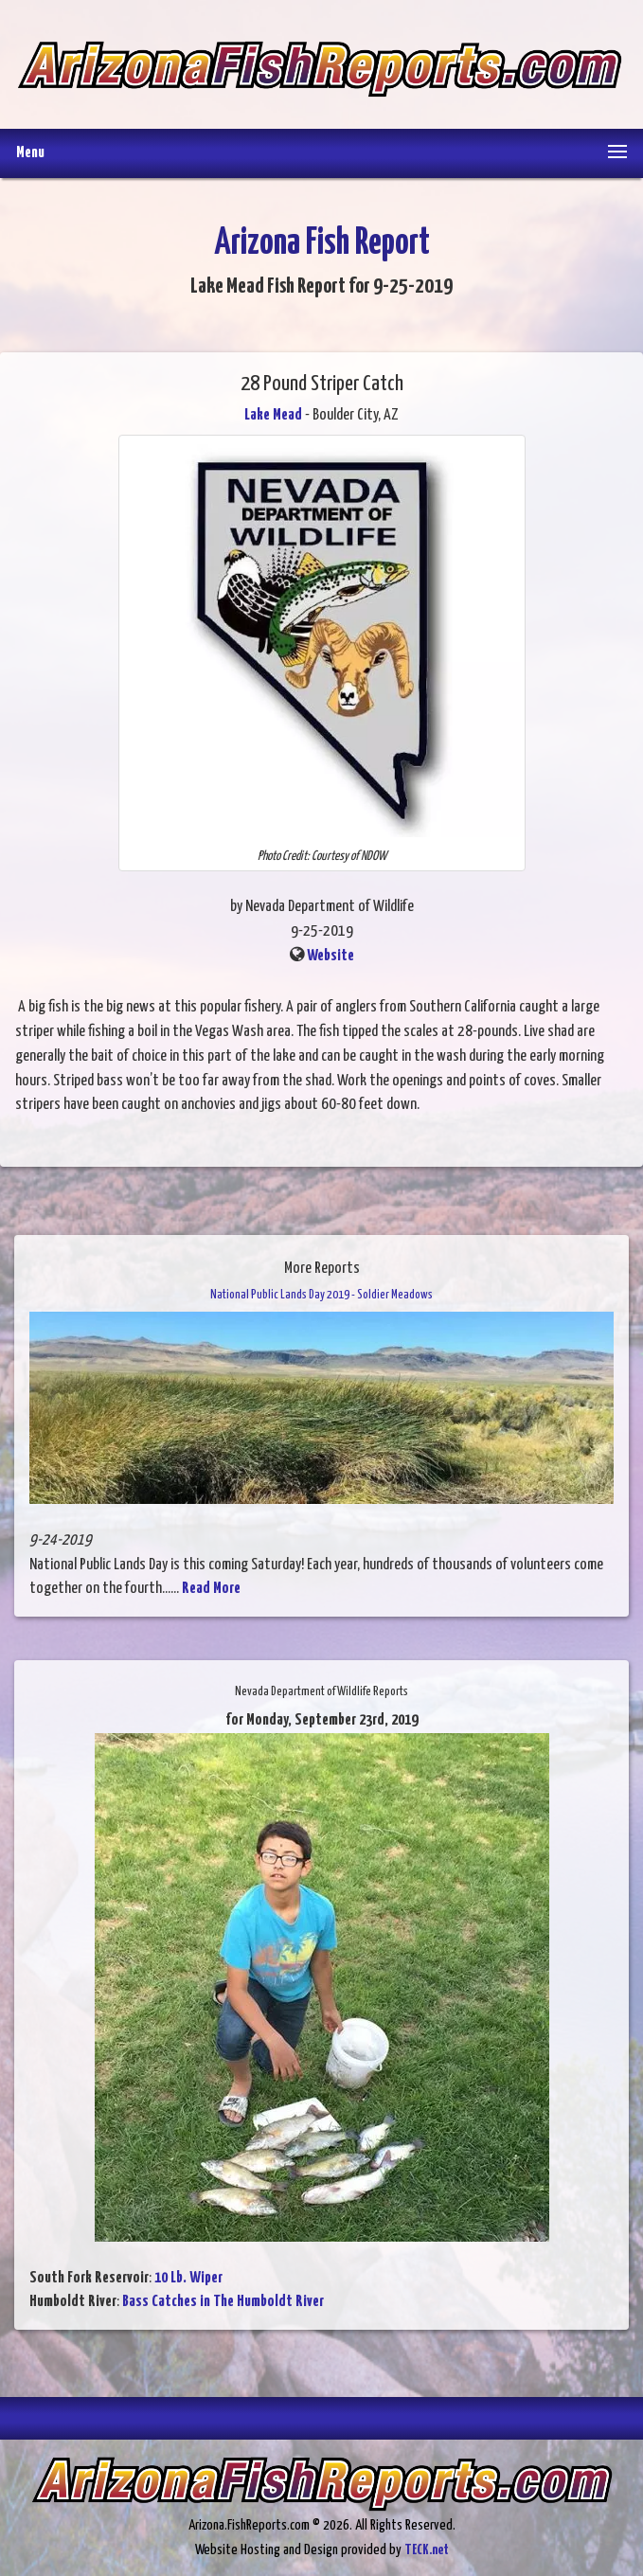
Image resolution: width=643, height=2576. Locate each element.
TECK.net (426, 2550)
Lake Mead (273, 415)
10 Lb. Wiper (188, 2278)
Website (330, 956)
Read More (211, 1589)
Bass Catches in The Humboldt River (223, 2302)
